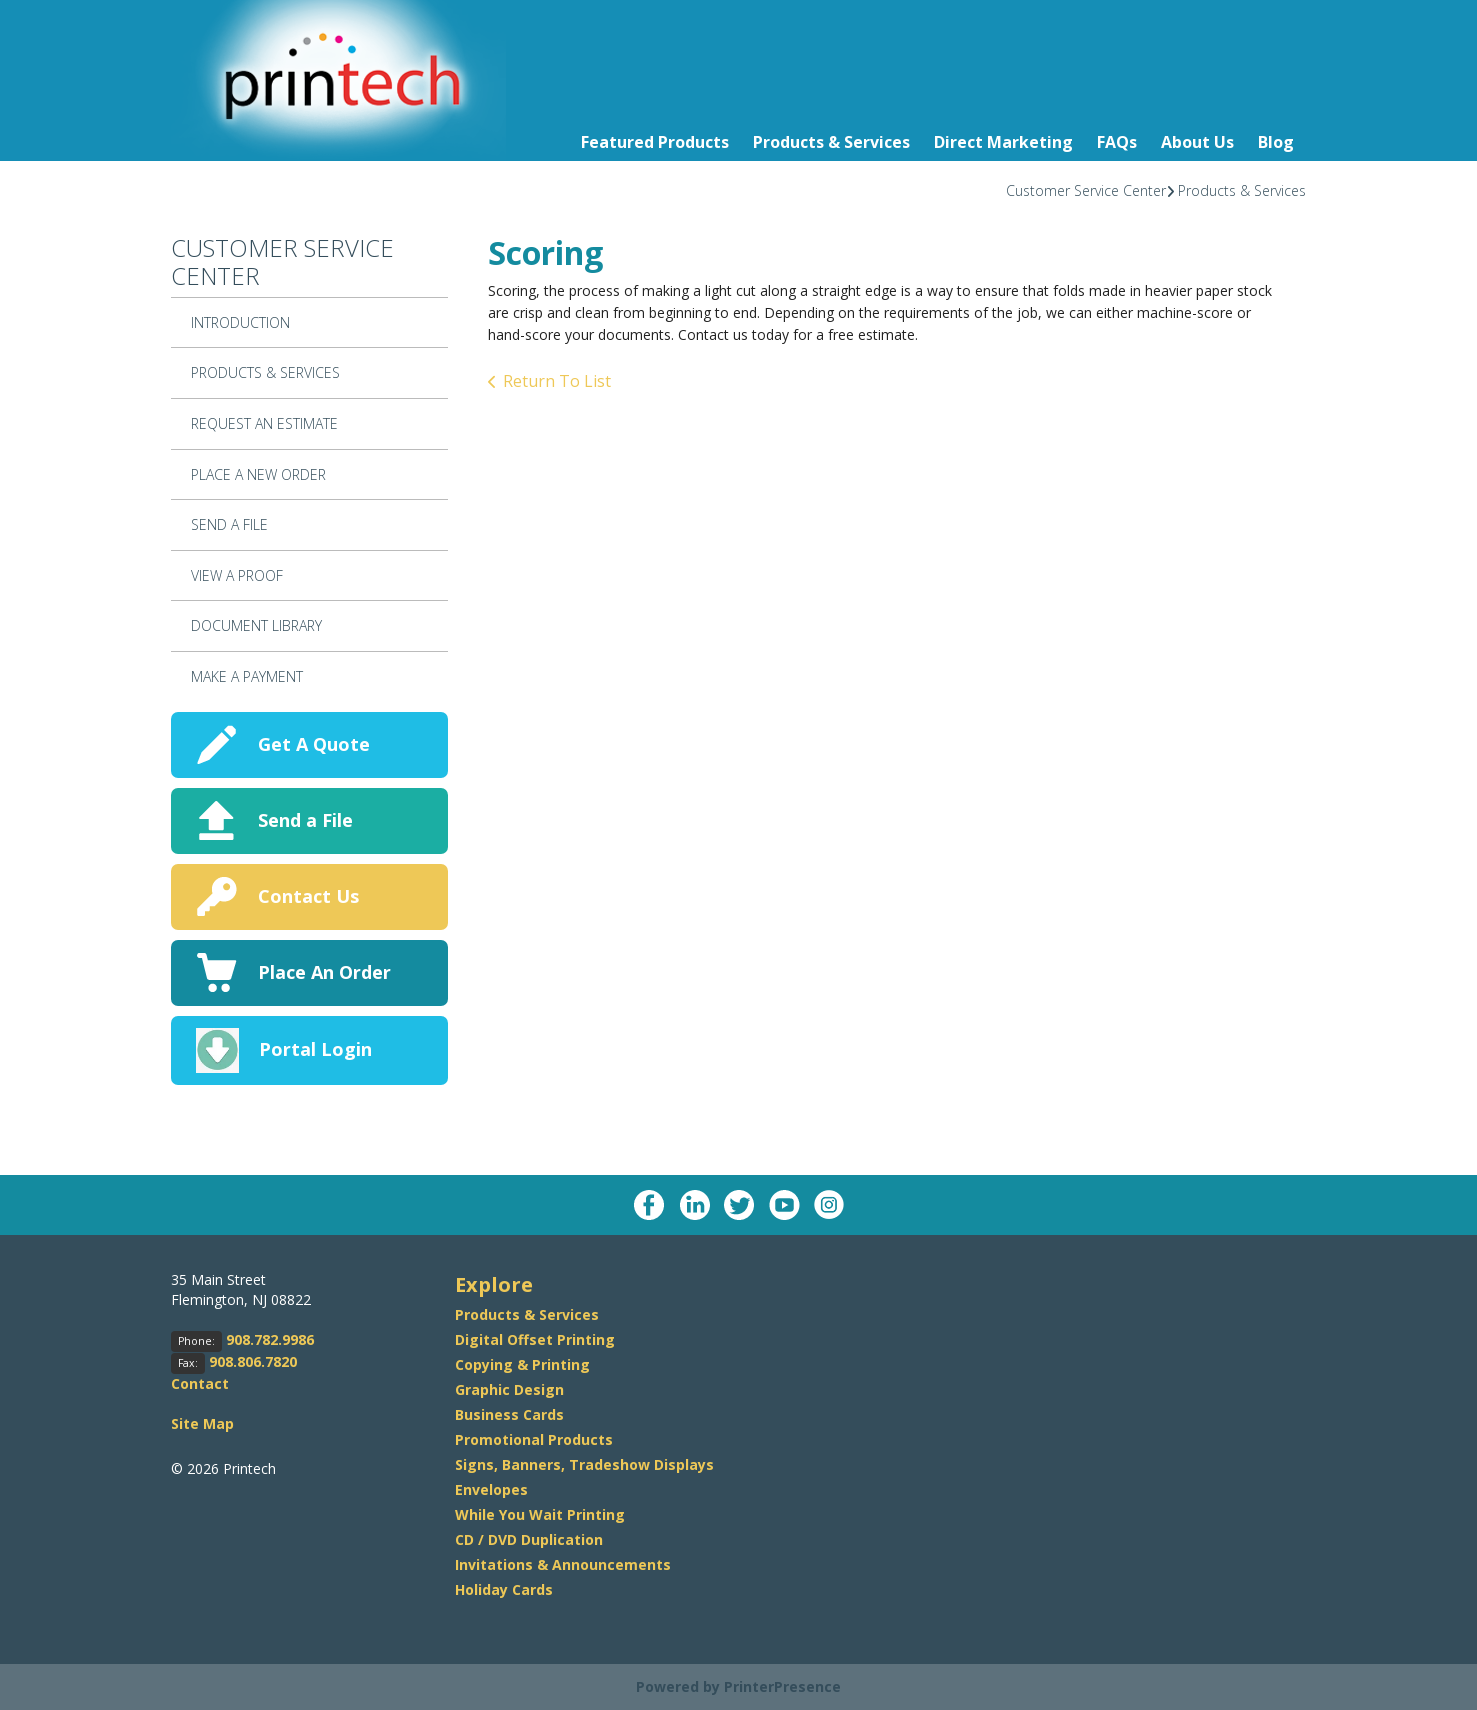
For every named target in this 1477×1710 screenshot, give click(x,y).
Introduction (240, 322)
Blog (1276, 142)
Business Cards (509, 1414)
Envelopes (491, 1489)
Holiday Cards (504, 1589)
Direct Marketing (1003, 142)
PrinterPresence (782, 1686)
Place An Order (324, 972)
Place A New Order (258, 474)
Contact (200, 1383)
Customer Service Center (1086, 190)
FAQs (1117, 142)
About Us (1197, 142)
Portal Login (315, 1049)
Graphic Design (509, 1389)
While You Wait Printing (540, 1514)
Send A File (229, 524)
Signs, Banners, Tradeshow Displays (584, 1464)
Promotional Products (534, 1439)
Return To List (557, 381)
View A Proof (237, 575)
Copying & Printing (522, 1364)
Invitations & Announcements (563, 1564)
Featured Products (655, 142)
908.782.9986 (270, 1339)
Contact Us (308, 896)
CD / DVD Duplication (529, 1539)
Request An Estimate (264, 423)
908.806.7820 (253, 1361)
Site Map (202, 1423)
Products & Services (831, 142)
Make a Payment (247, 676)
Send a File (305, 820)
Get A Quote (314, 744)
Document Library (256, 625)
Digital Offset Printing (535, 1339)
